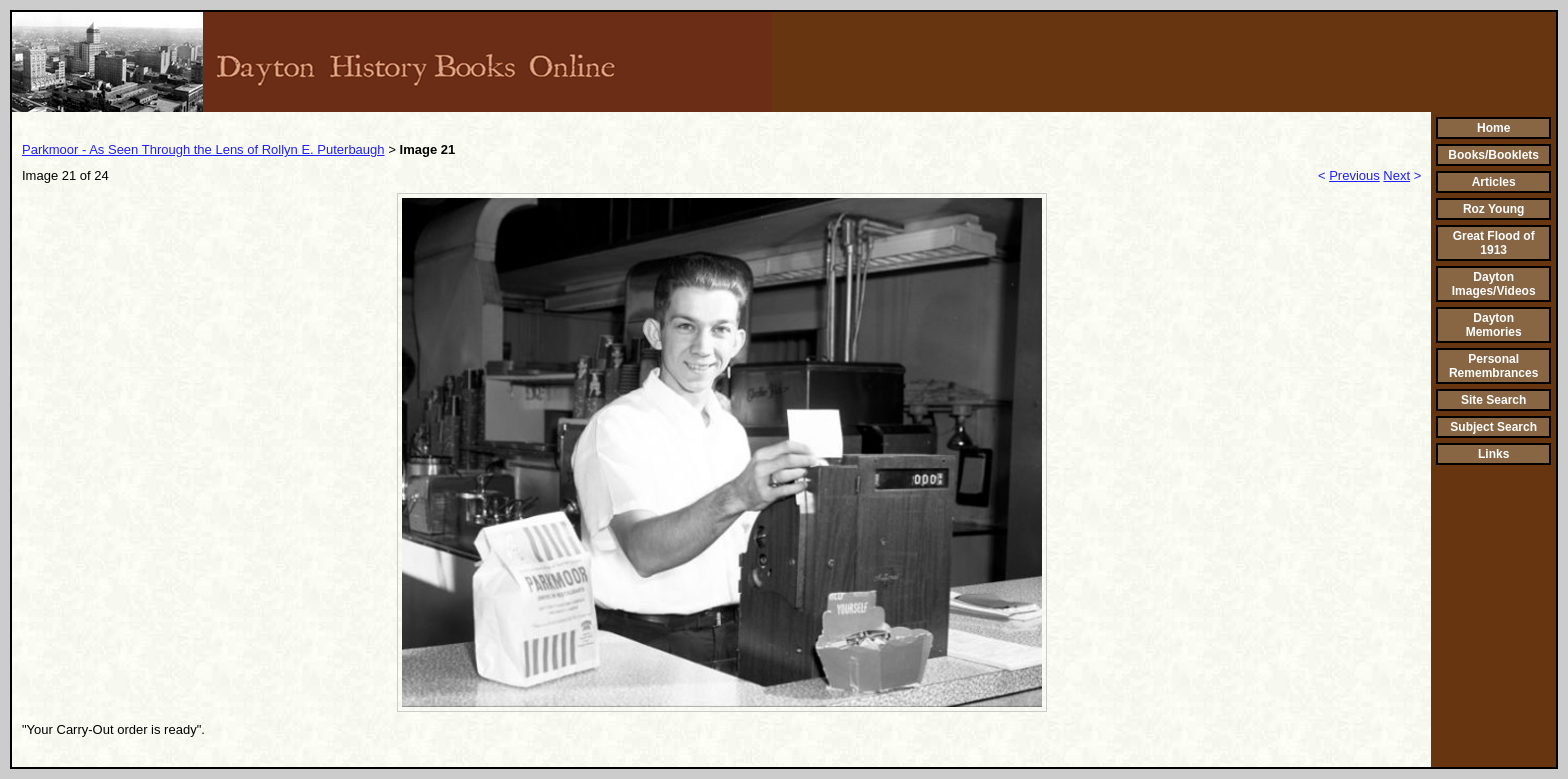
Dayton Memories (1494, 325)
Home (1493, 128)
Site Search (1493, 400)
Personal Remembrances (1493, 366)
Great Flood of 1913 (1494, 243)
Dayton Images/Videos (1494, 284)
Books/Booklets (1493, 155)
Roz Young (1494, 209)
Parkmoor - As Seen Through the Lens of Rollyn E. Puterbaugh (203, 149)
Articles (1494, 182)
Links (1493, 454)
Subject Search (1493, 427)
